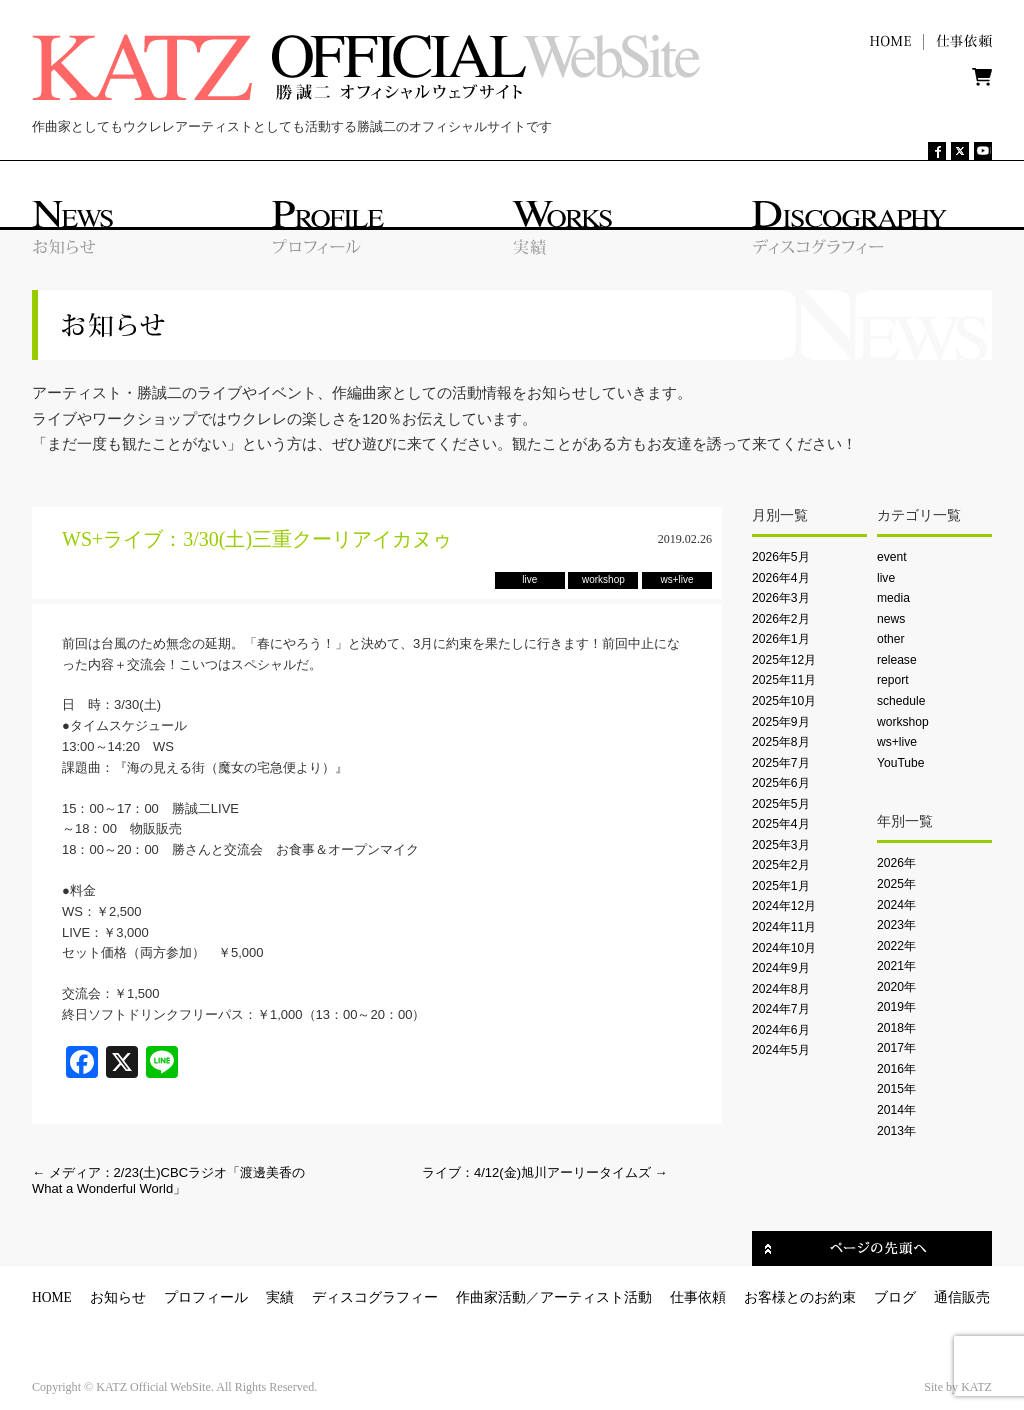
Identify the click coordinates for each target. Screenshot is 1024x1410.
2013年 (896, 1131)
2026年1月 (781, 639)
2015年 (896, 1089)
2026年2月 (781, 619)
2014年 (896, 1110)
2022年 (896, 946)
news (891, 619)
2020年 (896, 987)
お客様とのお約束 (800, 1297)
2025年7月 (781, 763)
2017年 (896, 1048)
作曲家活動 (491, 1297)
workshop (903, 722)
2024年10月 (784, 948)
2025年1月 (781, 886)
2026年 (896, 863)
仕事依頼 (698, 1297)
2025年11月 (784, 680)
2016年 (896, 1069)
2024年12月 (784, 906)
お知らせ (118, 1297)
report (893, 680)
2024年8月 (781, 989)
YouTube (900, 763)
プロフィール (206, 1297)
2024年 (896, 905)
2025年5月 (781, 804)
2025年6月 (781, 783)
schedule (901, 701)
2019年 (896, 1007)
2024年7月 (781, 1009)
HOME (52, 1297)
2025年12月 (784, 660)
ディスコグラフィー (375, 1297)
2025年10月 (784, 701)
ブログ (895, 1297)
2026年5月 (781, 557)
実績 (280, 1297)
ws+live (897, 742)
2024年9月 (781, 968)
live (886, 578)
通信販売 (962, 1297)
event (892, 557)
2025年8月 (781, 742)
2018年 (896, 1028)
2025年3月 (781, 845)
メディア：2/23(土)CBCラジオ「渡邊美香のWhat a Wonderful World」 (168, 1180)
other (891, 639)
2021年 (896, 966)
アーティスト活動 (596, 1297)
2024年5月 (781, 1050)
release (897, 660)
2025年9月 (781, 722)
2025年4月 (781, 824)
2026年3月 (781, 598)
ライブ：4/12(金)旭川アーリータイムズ (545, 1172)
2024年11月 (784, 927)
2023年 (896, 925)
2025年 (896, 884)
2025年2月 (781, 865)
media (893, 598)
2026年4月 (781, 578)
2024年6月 (781, 1030)
